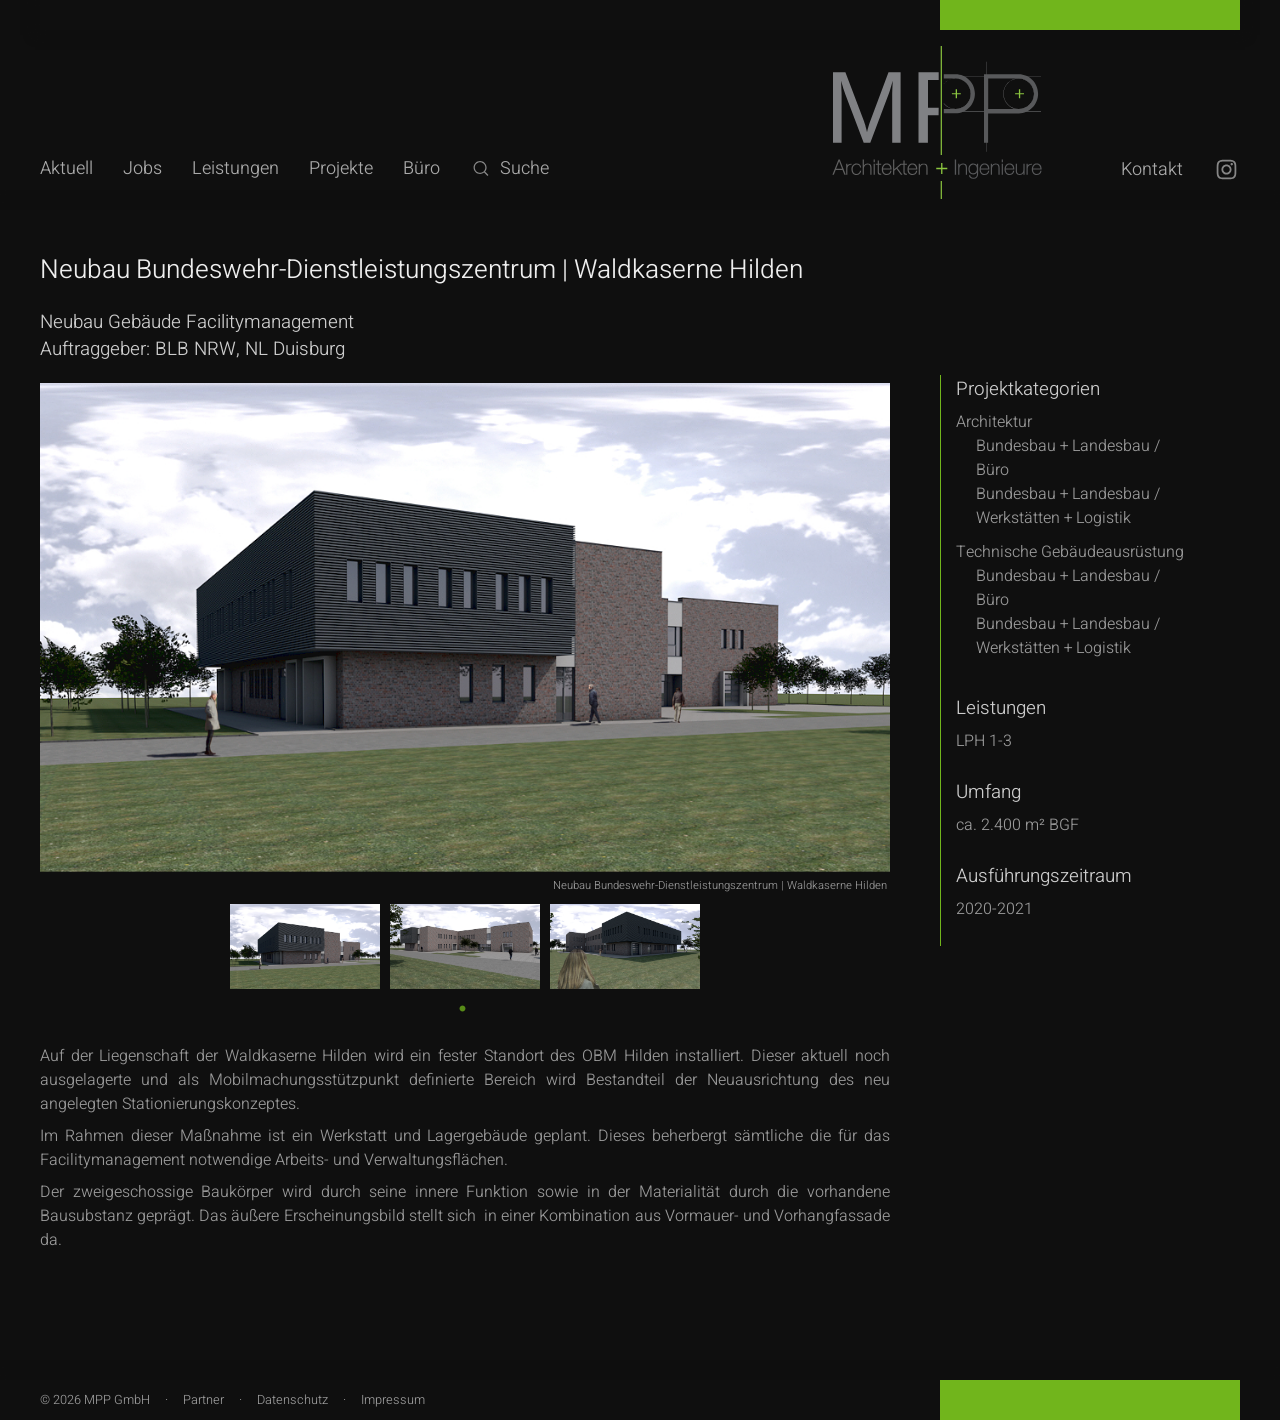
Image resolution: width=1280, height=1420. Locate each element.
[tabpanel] (305, 946)
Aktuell (66, 168)
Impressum (393, 1400)
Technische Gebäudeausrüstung (1070, 552)
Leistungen (235, 168)
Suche (509, 168)
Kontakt (1152, 169)
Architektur (994, 422)
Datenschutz (292, 1400)
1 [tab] (461, 1006)
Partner (203, 1400)
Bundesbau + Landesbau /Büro (1068, 458)
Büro (421, 168)
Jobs (142, 168)
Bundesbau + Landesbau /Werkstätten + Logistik (1068, 506)
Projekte (341, 168)
